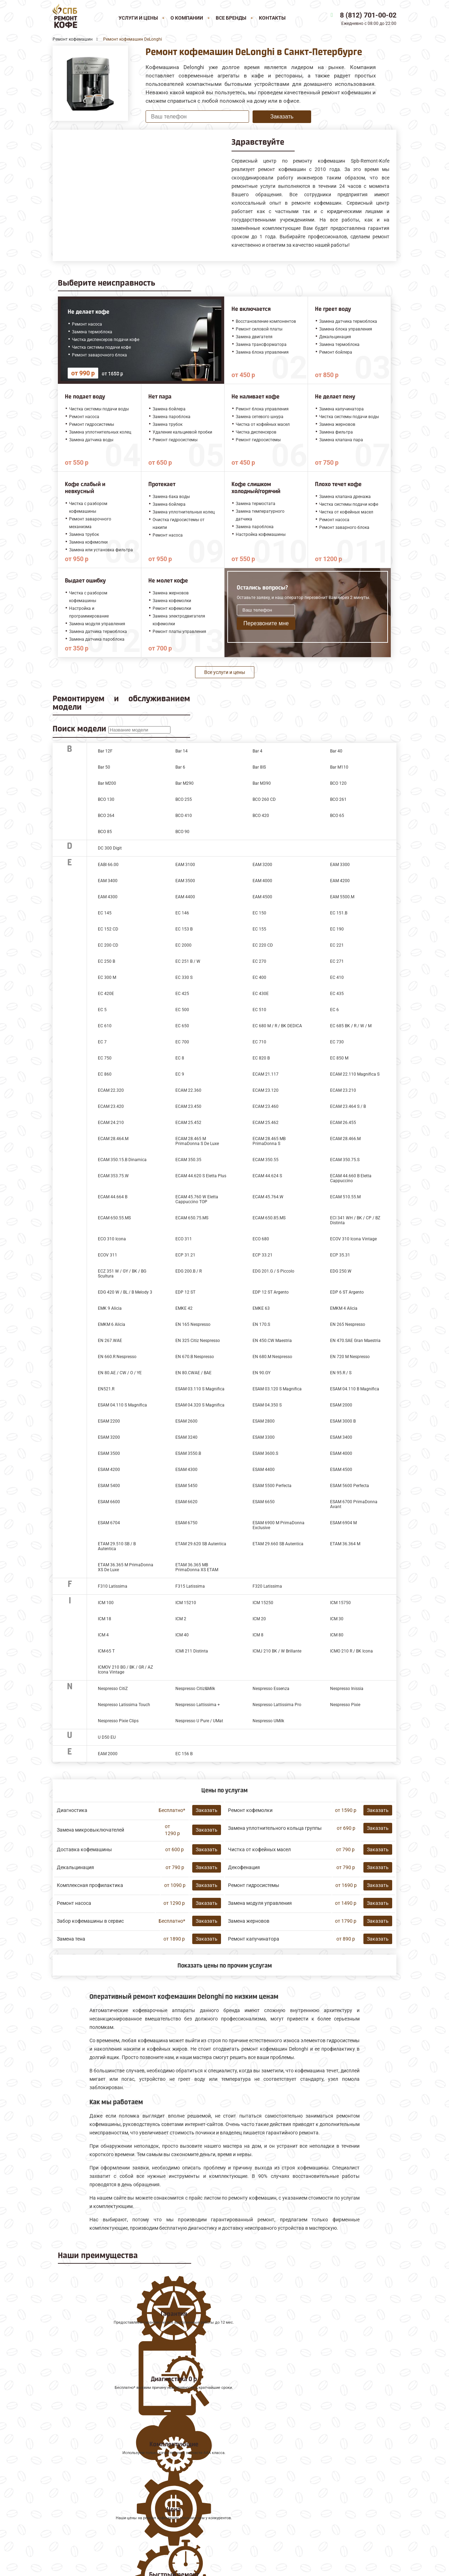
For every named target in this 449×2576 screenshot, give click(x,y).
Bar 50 (104, 767)
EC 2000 (183, 945)
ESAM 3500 (109, 1453)
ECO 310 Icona (112, 1238)
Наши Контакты (74, 2534)
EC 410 (337, 977)
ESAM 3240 (186, 1437)
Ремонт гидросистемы (253, 1885)
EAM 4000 (262, 880)
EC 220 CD (263, 945)
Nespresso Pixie (345, 1704)
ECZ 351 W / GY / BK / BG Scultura (122, 1274)
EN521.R (106, 1388)
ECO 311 (183, 1238)
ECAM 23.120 (266, 1090)
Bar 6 (180, 767)
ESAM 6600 (109, 1501)
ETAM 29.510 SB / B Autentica (117, 1546)
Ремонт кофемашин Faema (87, 2508)
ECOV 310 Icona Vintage (353, 1238)
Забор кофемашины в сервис (90, 1921)
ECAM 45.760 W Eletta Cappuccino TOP (196, 1199)
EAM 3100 (185, 864)
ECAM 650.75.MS (191, 1217)
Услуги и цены (138, 18)
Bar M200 (107, 783)
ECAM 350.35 (188, 1159)
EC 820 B (261, 1058)
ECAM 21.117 (266, 1074)
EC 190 (337, 929)
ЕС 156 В (184, 1753)
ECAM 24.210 (111, 1122)
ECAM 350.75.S (345, 1159)
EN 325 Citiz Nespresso (197, 1340)
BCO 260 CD (264, 799)
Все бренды (231, 18)
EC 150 (259, 913)
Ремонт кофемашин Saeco (86, 2500)
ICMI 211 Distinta (191, 1651)
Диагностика (72, 1810)
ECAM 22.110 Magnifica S (355, 1074)
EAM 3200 (262, 864)
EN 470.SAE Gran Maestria (355, 1340)
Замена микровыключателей (90, 1830)
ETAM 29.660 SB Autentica (278, 1543)
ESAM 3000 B (343, 1421)
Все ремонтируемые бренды (88, 2523)
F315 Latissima (190, 1586)
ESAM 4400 (264, 1469)
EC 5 (102, 1009)
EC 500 (182, 1009)
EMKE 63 (261, 1308)
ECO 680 (261, 1238)
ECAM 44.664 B (112, 1196)
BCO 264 (106, 815)
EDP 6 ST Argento (347, 1292)
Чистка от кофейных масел (259, 1849)
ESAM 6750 (186, 1522)
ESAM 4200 (109, 1469)
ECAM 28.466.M (345, 1138)
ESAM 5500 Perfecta (272, 1485)
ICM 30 (336, 1618)
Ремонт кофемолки (250, 1810)
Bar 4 (257, 751)
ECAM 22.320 (111, 1090)
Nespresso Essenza (271, 1688)
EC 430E (261, 993)
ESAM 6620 (186, 1501)
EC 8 (179, 1058)
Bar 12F (105, 751)
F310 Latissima (112, 1586)
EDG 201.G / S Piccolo (273, 1271)
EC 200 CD (108, 945)
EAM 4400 (185, 896)
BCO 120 (338, 783)
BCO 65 (337, 815)
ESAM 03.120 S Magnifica (277, 1388)
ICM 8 (258, 1635)
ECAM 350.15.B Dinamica (122, 1159)
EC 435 (337, 993)
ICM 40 (182, 1635)
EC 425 (182, 993)
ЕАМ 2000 (108, 1753)
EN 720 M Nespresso (350, 1356)
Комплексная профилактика (90, 1885)
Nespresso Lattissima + (197, 1704)
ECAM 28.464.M (113, 1138)
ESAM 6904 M (343, 1522)
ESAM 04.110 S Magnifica (122, 1405)
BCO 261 (338, 799)
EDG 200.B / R (188, 1271)
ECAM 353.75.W (113, 1175)
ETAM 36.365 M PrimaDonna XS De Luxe (125, 1567)
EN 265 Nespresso (347, 1324)
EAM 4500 (262, 896)
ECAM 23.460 (266, 1106)
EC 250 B (106, 961)
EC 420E (106, 993)
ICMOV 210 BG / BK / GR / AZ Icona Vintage (125, 1670)
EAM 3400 (108, 880)
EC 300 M (107, 977)
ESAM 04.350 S (267, 1405)
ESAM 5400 (109, 1485)
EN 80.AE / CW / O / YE (120, 1372)
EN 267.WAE (110, 1340)
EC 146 (182, 913)
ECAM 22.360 (188, 1090)
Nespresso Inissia (346, 1688)
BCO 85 (105, 831)
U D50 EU (107, 1737)
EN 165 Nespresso (192, 1324)
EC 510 (259, 1009)
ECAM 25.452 (188, 1122)
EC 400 (259, 977)
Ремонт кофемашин (79, 2476)
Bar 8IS (259, 767)
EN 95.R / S (340, 1372)
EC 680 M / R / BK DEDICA (277, 1025)
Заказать (281, 117)
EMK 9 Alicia (110, 1308)
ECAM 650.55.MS (114, 1217)
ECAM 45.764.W (268, 1196)
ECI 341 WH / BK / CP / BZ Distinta (355, 1220)
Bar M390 (262, 783)
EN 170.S (261, 1324)
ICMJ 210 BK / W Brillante (277, 1651)
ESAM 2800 (264, 1421)
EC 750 (105, 1058)
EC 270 (259, 961)
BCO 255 (183, 799)
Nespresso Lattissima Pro (277, 1704)
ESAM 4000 (341, 1453)
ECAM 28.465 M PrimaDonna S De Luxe (197, 1141)
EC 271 (337, 961)
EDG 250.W (340, 1271)
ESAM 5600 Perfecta (349, 1485)
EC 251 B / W (187, 961)
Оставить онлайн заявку (296, 2533)
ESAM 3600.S (265, 1453)
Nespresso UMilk (268, 1720)
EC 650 (182, 1025)
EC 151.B (338, 913)
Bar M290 (184, 783)
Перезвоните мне (266, 623)
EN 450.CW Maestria (272, 1340)
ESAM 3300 (264, 1437)
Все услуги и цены (224, 672)
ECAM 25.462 (266, 1122)
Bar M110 (339, 767)
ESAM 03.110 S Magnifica (199, 1388)
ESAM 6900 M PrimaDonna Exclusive (278, 1525)
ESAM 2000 (341, 1405)
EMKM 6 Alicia (111, 1324)
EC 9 (179, 1074)
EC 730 (337, 1042)
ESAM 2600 (186, 1421)
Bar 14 (181, 751)
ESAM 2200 (109, 1421)
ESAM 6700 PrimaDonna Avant (353, 1504)
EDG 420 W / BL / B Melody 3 (125, 1292)
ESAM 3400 (341, 1437)
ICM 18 (104, 1618)
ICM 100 (106, 1602)
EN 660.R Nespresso (117, 1356)
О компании (186, 18)
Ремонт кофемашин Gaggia (87, 2516)
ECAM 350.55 (266, 1159)
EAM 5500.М (342, 896)
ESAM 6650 (264, 1501)
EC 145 (105, 913)
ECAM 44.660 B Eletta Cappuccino (350, 1178)
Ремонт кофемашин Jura (84, 2485)
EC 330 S (184, 977)
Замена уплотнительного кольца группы (275, 1828)
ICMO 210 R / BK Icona (351, 1651)
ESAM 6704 (109, 1522)
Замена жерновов (248, 1921)
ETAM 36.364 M (345, 1543)
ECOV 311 (107, 1255)
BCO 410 (183, 815)
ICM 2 (180, 1618)
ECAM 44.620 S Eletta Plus (200, 1175)
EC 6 (334, 1009)
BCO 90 (182, 831)
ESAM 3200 (109, 1437)
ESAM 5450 (186, 1485)
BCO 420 (261, 815)
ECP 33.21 (263, 1255)
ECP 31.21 (185, 1255)
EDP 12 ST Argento (271, 1292)
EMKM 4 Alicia (343, 1308)
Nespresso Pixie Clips (118, 1720)
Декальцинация (75, 1867)
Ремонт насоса (74, 1903)
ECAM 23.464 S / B (348, 1106)
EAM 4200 (340, 880)
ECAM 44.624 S (267, 1175)
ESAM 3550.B (188, 1453)
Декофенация (244, 1867)
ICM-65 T (106, 1651)
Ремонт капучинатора (253, 1939)
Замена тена (71, 1939)
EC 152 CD (108, 929)
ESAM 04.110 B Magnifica (354, 1388)
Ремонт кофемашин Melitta (87, 2492)
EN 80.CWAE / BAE (193, 1372)
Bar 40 (336, 751)
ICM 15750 (340, 1602)
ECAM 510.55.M (345, 1196)
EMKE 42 (184, 1308)
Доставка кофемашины (84, 1849)
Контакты (272, 18)
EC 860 (105, 1074)
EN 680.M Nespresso (272, 1356)
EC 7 (102, 1042)
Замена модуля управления (260, 1903)
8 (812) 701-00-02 (368, 15)
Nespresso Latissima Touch (124, 1704)
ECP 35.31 (340, 1255)
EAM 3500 (185, 880)
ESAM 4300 (186, 1469)
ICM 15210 (185, 1602)
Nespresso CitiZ (113, 1688)
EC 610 (105, 1025)
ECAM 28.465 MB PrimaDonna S (269, 1141)
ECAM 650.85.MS (269, 1217)
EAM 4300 (108, 896)
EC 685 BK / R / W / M (350, 1025)
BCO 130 (106, 799)
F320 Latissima (267, 1586)
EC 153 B (184, 929)
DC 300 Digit (110, 848)
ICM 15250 (263, 1602)
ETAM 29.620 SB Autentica (200, 1543)
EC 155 (259, 929)
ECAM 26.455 (343, 1122)
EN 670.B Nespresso (194, 1356)
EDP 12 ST (185, 1292)
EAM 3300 (340, 864)
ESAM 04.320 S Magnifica (199, 1405)
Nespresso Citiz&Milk (195, 1688)
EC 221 (337, 945)
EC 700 (182, 1042)
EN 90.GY (261, 1372)
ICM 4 (103, 1635)
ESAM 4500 (341, 1469)
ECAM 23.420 (111, 1106)
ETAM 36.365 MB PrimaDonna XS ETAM (196, 1567)
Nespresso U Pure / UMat (199, 1720)
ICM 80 (336, 1635)
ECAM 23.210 (343, 1090)
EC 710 (259, 1042)
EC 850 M (339, 1058)
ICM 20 (259, 1618)
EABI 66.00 (108, 864)
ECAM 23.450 (188, 1106)
